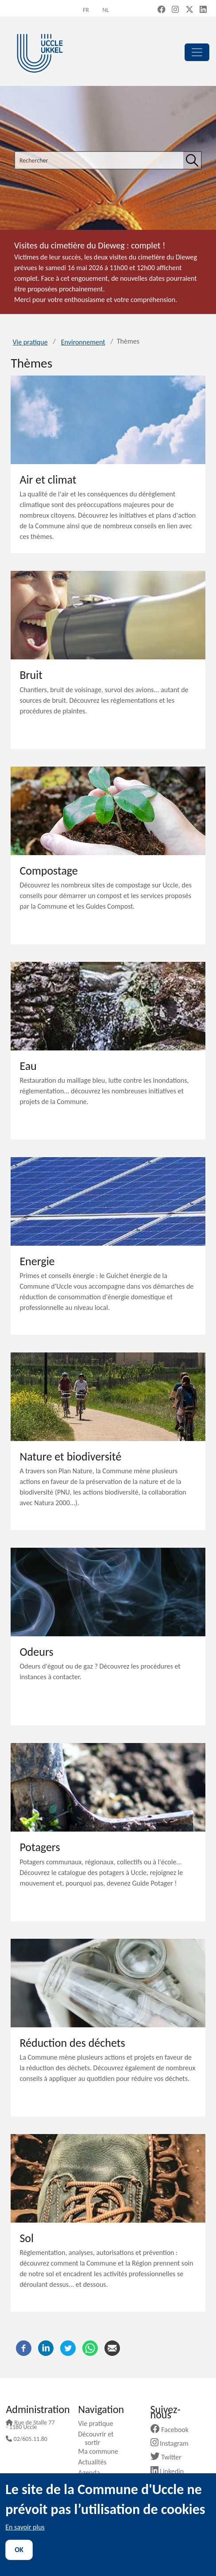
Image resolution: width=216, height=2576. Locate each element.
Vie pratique (29, 342)
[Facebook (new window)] (161, 10)
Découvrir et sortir (99, 2438)
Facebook (173, 2429)
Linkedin (170, 2471)
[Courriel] (112, 2347)
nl (105, 10)
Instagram (173, 2443)
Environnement (83, 342)
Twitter (169, 2457)
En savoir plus (25, 2527)
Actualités (95, 2462)
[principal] (197, 52)
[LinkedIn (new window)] (203, 10)
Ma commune (101, 2451)
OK (19, 2549)
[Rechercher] (192, 160)
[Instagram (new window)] (175, 10)
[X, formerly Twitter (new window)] (189, 10)
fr (86, 10)
